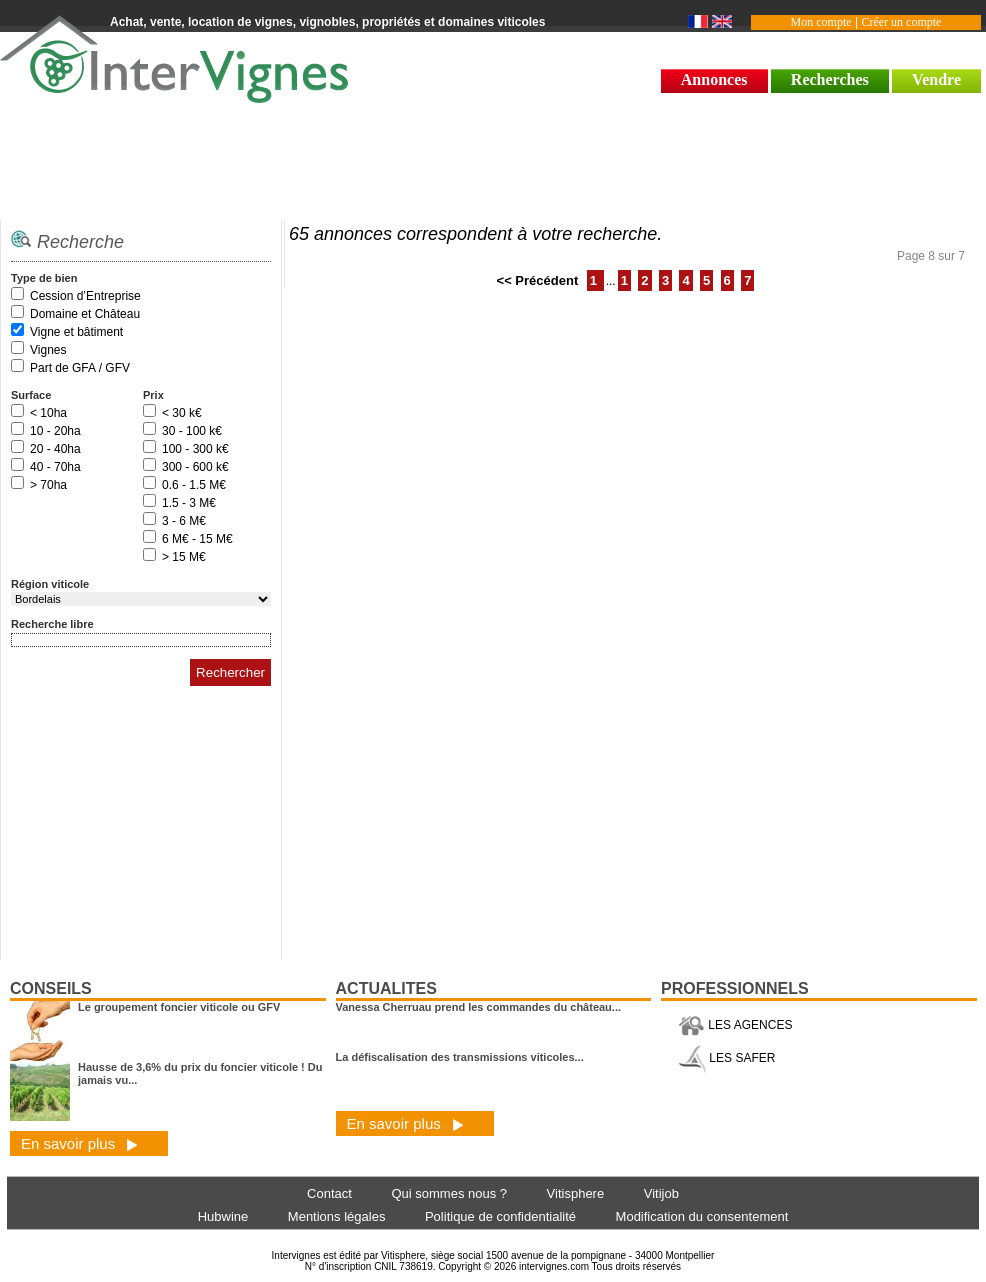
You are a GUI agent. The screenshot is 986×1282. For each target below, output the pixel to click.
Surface (31, 395)
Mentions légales (337, 1216)
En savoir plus (79, 1143)
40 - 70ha (55, 467)
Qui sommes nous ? (449, 1193)
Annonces (714, 79)
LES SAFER (726, 1058)
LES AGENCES (735, 1025)
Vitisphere (576, 1193)
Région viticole (50, 584)
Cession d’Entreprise (85, 296)
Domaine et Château (85, 314)
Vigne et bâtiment (76, 332)
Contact (329, 1193)
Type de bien (44, 278)
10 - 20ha (55, 431)
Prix (153, 395)
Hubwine (223, 1216)
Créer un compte (901, 22)
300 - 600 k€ (195, 467)
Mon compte (821, 22)
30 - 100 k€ (192, 431)
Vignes (48, 350)
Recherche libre (52, 624)
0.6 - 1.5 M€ (194, 485)
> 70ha (48, 485)
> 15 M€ (184, 557)
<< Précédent (539, 280)
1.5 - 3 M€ (189, 503)
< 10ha (48, 413)
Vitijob (661, 1193)
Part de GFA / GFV (80, 368)
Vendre (936, 79)
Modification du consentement (702, 1216)
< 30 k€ (182, 413)
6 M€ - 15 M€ (197, 539)
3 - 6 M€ (184, 521)
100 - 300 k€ (195, 449)
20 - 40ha (55, 449)
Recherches (830, 79)
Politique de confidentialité (500, 1216)
